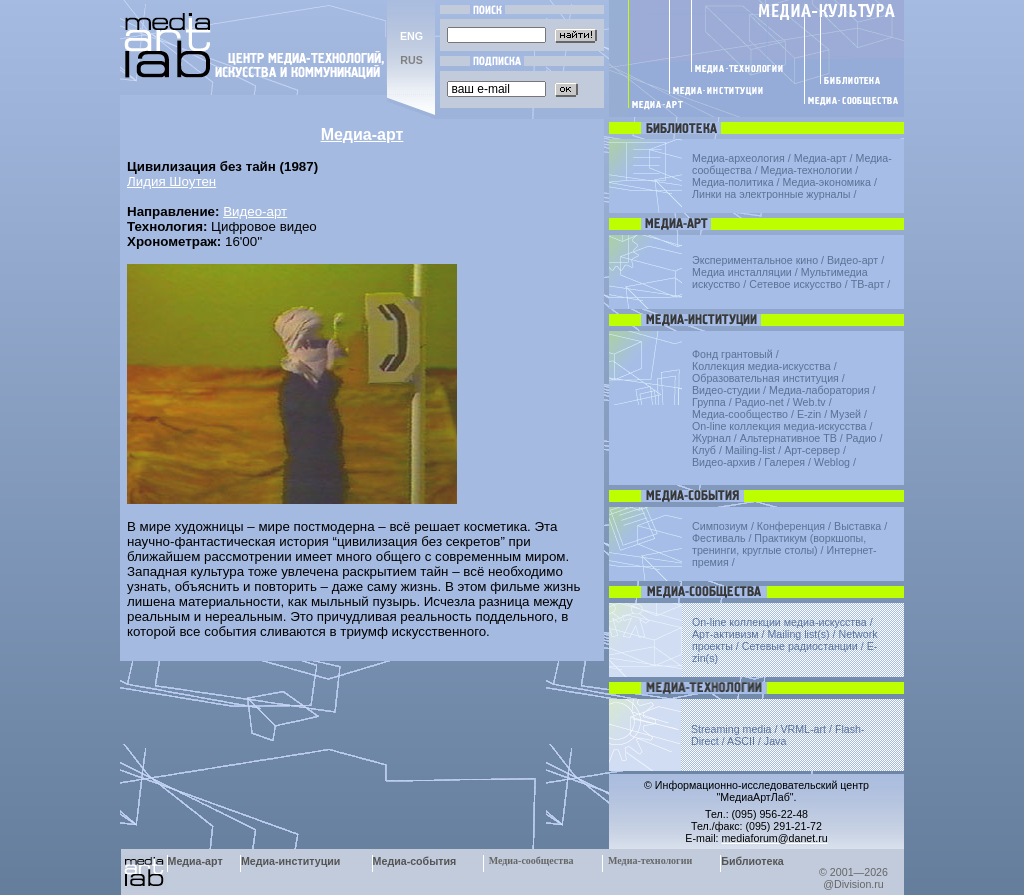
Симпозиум (720, 526)
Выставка (857, 526)
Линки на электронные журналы (771, 194)
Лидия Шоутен (171, 181)
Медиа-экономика (827, 182)
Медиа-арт (820, 158)
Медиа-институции (290, 861)
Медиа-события (415, 861)
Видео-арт (255, 211)
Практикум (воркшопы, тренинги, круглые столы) (779, 544)
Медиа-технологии (807, 170)
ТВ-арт (868, 284)
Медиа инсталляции (742, 272)
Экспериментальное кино (755, 260)
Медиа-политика (733, 182)
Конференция (791, 526)
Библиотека (752, 861)
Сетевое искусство (795, 284)
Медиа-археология (738, 158)
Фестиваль (718, 538)
